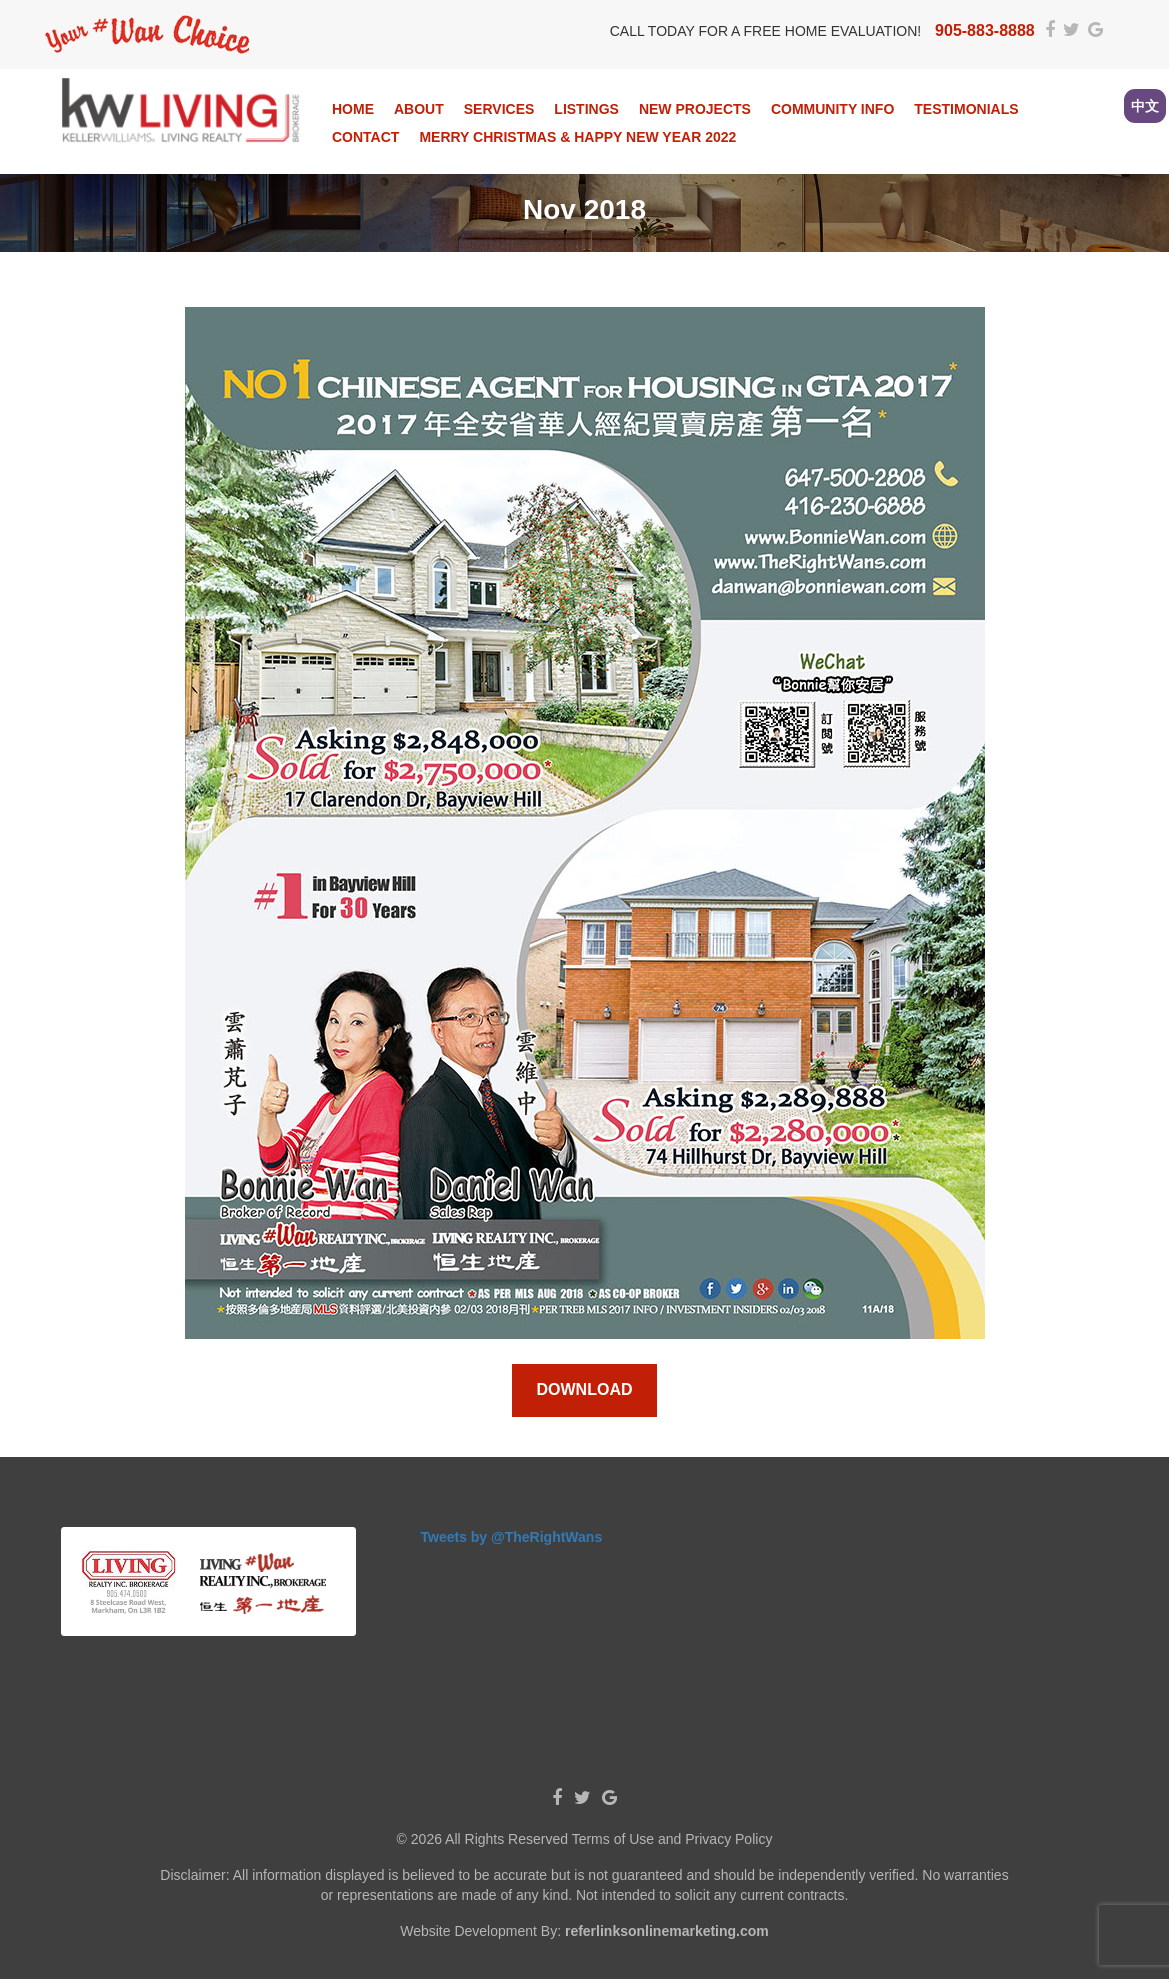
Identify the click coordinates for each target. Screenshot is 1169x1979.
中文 (1145, 106)
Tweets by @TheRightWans (512, 1537)
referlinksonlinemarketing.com (667, 1931)
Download (585, 1389)
